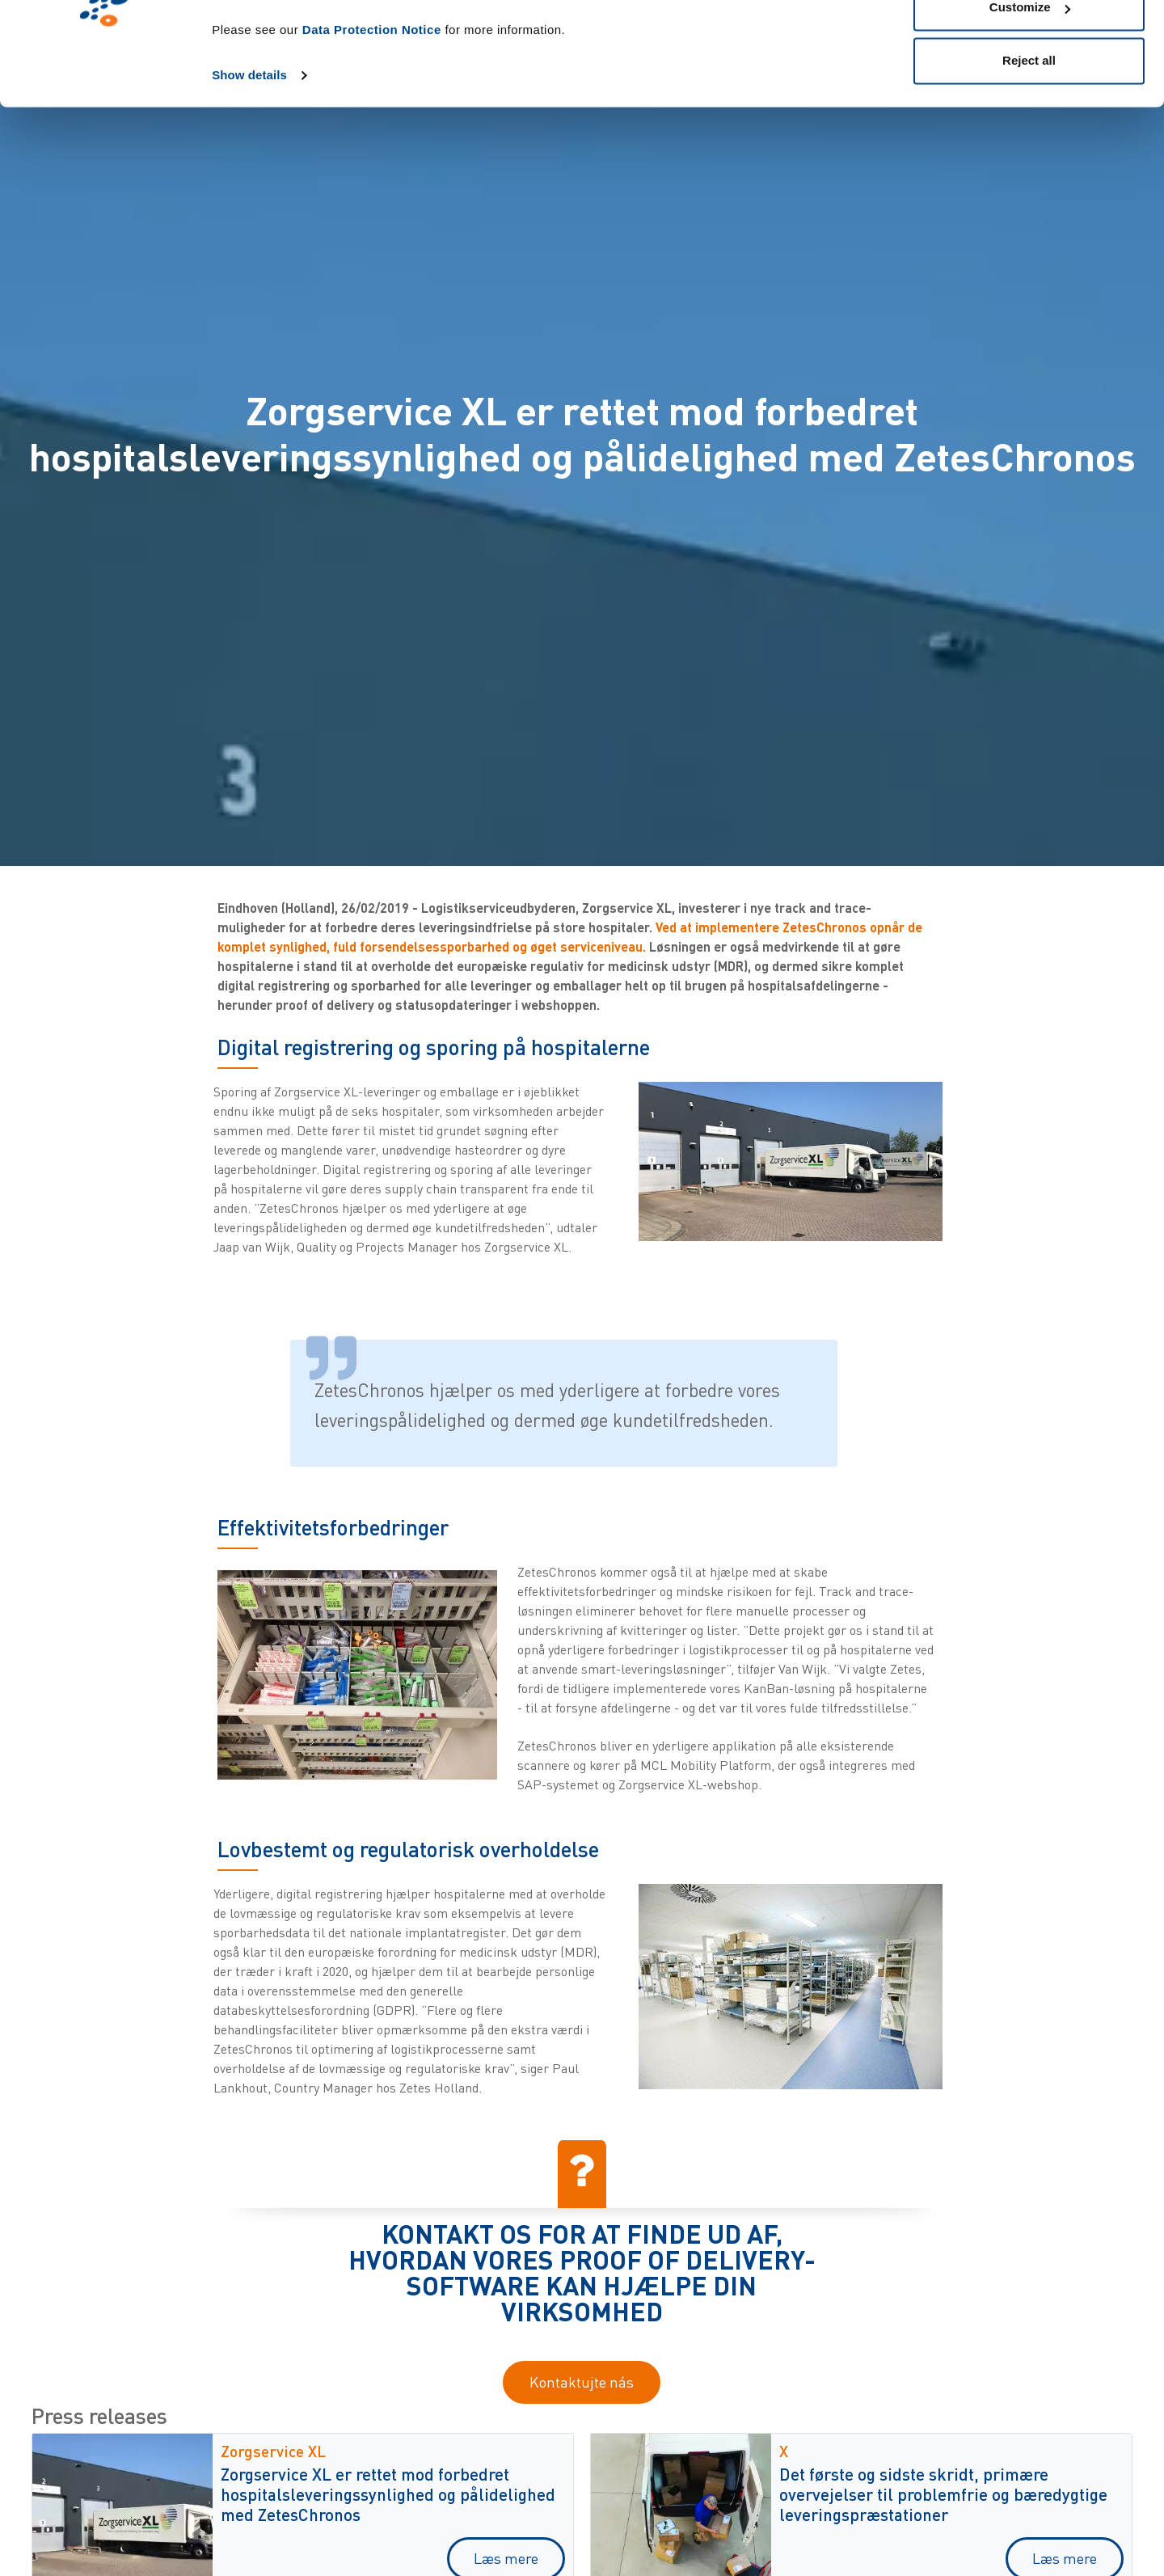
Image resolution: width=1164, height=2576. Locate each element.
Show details (249, 163)
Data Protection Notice (371, 118)
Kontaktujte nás (581, 2382)
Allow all (1029, 42)
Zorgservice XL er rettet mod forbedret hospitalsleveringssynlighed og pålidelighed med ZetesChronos (388, 2494)
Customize (1029, 96)
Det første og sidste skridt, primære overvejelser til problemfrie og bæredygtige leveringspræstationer (943, 2494)
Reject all (1029, 148)
